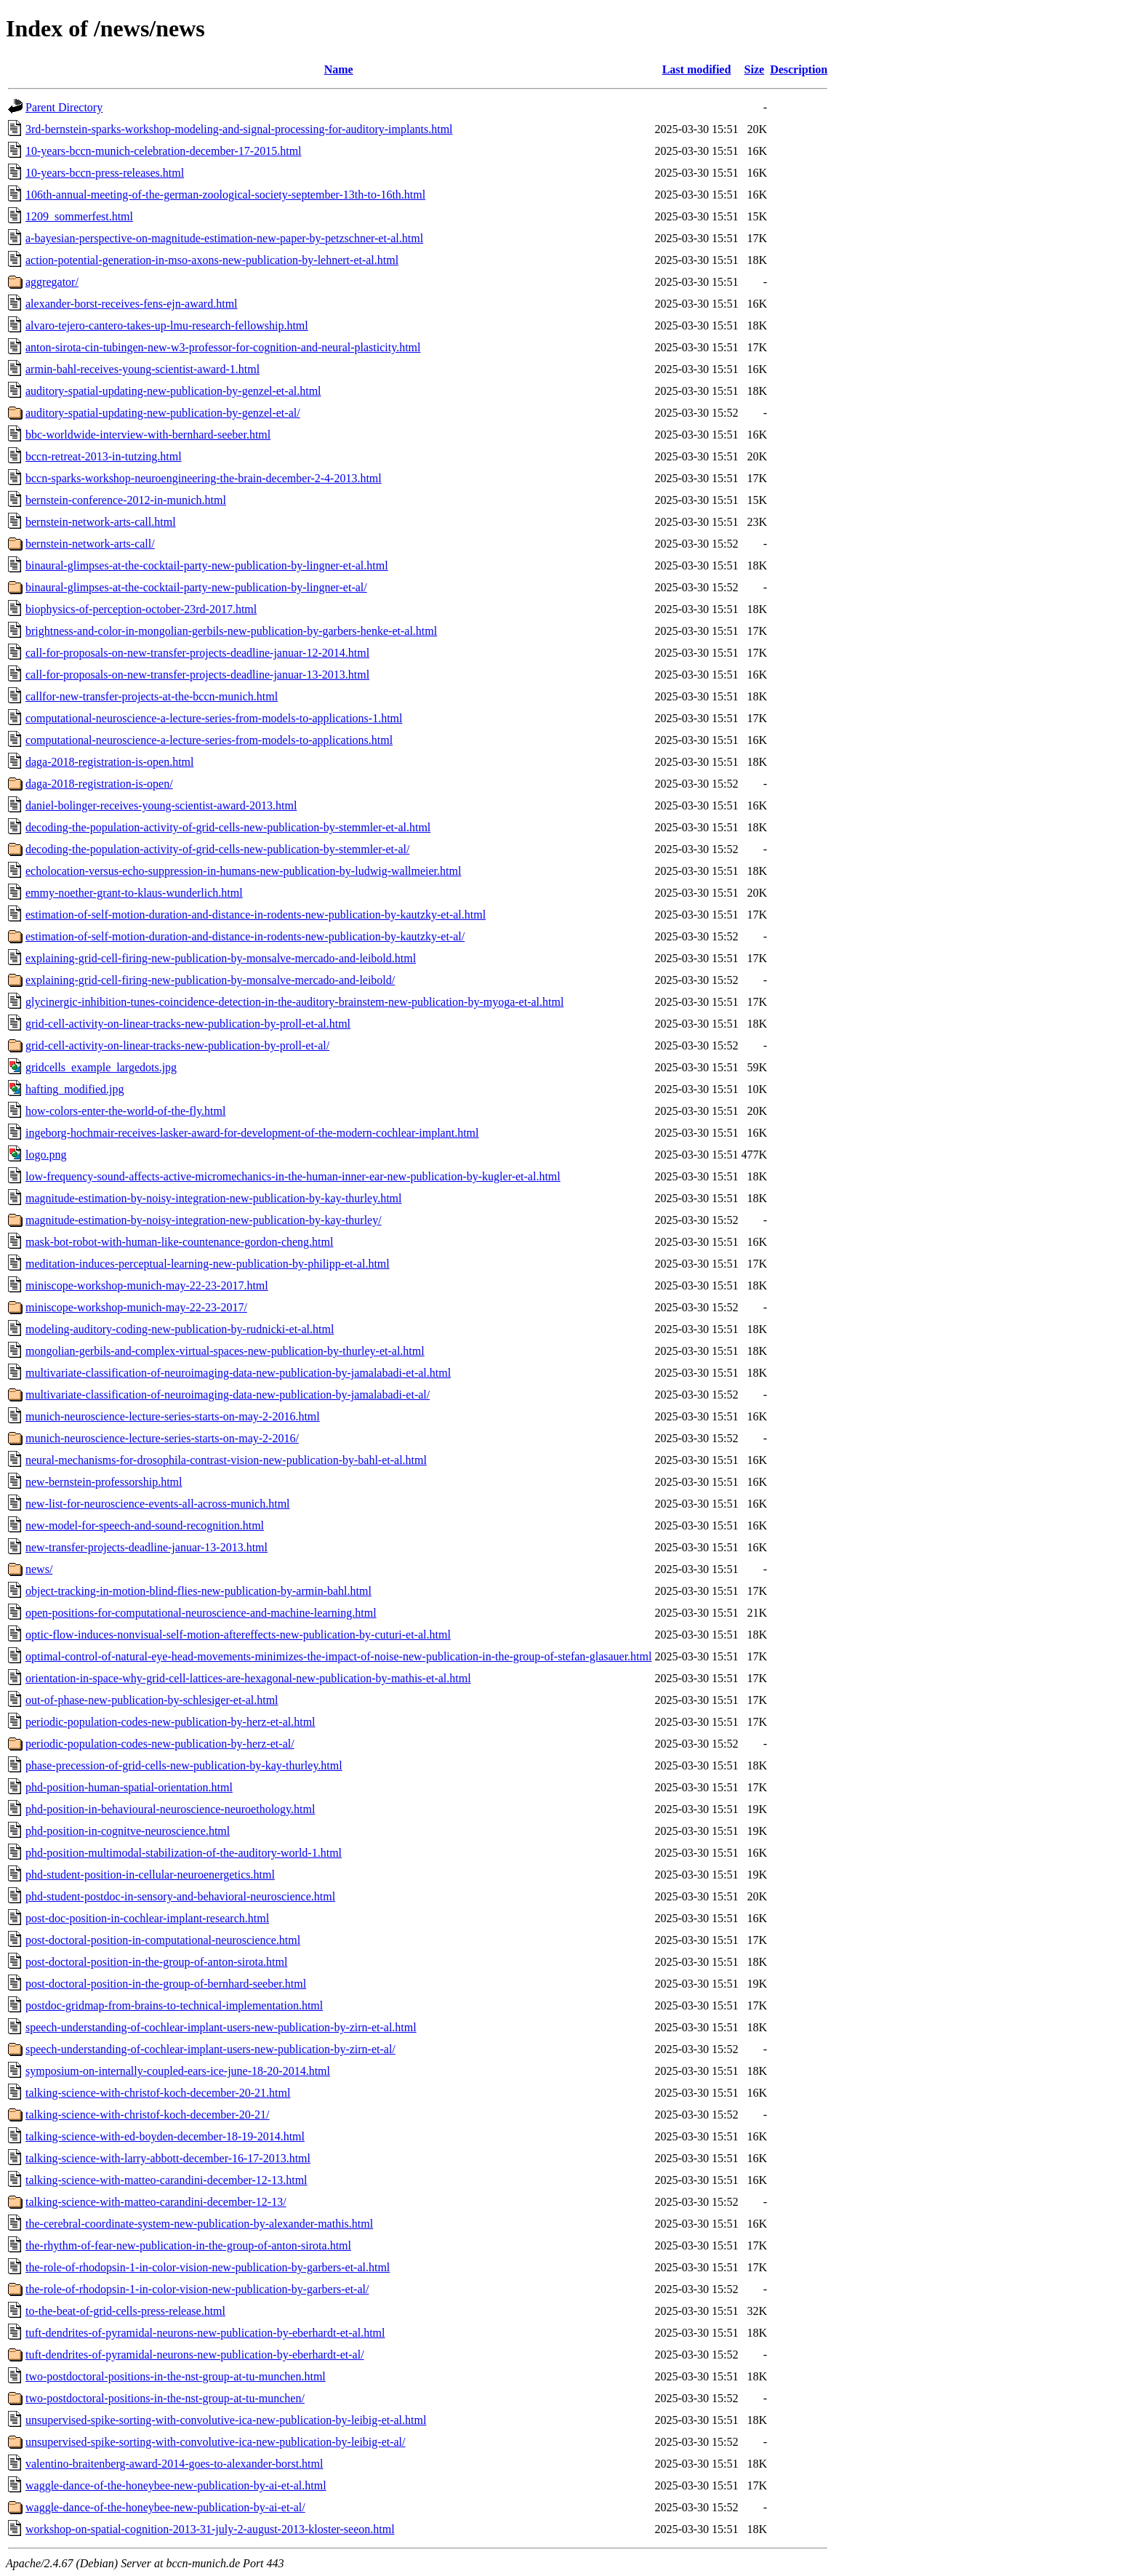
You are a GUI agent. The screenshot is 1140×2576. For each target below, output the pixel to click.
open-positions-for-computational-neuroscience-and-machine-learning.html (201, 1613)
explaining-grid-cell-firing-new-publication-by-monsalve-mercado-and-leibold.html (220, 958)
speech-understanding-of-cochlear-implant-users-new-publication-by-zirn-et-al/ (210, 2049)
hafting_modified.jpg (74, 1089)
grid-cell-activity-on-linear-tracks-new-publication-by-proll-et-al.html (187, 1023)
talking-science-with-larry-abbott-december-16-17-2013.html (167, 2158)
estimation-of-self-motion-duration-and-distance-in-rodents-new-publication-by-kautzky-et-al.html (255, 914)
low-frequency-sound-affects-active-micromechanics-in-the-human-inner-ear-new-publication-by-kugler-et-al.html (293, 1176)
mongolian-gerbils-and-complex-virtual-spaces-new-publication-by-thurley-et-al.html (225, 1351)
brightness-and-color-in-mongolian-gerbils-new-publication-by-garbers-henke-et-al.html (231, 631)
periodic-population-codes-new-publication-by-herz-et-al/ (159, 1743)
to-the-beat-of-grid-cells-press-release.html (125, 2311)
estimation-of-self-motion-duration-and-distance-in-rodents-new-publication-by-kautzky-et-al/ (245, 936)
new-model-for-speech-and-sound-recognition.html (144, 1525)
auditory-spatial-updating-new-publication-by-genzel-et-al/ (162, 413)
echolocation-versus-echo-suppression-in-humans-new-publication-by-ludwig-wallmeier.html (243, 871)
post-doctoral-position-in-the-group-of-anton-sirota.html (156, 1962)
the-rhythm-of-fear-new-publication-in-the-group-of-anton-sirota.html (188, 2245)
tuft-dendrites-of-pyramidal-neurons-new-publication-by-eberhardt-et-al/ (194, 2354)
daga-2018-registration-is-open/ (99, 783)
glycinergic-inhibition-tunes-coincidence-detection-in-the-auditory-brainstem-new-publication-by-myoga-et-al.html (294, 1002)
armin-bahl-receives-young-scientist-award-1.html (142, 369)
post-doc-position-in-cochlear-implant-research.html (147, 1918)
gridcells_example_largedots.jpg (101, 1067)
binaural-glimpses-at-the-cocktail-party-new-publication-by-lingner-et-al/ (196, 587)
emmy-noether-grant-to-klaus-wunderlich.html (134, 893)
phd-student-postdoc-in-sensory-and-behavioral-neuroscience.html (180, 1896)
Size (754, 69)
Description (798, 69)
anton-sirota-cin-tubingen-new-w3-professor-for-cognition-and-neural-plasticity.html (222, 347)
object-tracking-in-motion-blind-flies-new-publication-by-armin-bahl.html (198, 1591)
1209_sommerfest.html (79, 216)
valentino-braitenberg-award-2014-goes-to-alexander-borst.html (174, 2463)
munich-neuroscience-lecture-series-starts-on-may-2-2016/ (162, 1438)
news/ (38, 1569)
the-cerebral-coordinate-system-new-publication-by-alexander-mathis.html (199, 2223)
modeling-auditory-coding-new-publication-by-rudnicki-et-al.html (179, 1329)
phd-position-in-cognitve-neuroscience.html (127, 1831)
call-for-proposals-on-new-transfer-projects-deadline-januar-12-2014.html (197, 653)
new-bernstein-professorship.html (103, 1482)
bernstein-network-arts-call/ (90, 543)
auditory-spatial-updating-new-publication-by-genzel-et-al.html (173, 391)
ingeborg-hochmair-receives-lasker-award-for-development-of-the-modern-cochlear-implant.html (251, 1133)
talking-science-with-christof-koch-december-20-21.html (157, 2093)
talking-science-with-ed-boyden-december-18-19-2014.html (165, 2136)
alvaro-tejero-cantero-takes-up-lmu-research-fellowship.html (166, 325)
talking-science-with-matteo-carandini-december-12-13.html (166, 2180)
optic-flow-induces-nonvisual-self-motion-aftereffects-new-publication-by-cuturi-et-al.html (238, 1634)
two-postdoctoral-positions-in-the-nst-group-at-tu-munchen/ (165, 2398)
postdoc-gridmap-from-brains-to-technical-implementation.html (174, 2005)
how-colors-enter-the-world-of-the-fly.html (125, 1111)
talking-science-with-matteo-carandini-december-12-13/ (155, 2202)
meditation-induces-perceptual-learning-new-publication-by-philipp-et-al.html (207, 1263)
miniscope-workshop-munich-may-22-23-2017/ (136, 1307)
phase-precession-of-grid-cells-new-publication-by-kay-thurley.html (183, 1765)
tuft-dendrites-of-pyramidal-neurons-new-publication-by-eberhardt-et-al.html (205, 2333)
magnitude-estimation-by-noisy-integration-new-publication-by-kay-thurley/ (203, 1220)
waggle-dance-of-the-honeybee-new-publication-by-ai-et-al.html (175, 2485)
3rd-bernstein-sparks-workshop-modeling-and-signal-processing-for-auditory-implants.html (239, 129)
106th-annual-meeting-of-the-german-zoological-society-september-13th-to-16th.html (225, 194)
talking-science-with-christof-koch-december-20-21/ (147, 2114)
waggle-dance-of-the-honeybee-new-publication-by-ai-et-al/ (165, 2507)
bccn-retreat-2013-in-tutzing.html (103, 456)
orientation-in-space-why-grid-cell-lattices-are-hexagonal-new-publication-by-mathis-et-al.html (248, 1678)
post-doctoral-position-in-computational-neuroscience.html (162, 1940)
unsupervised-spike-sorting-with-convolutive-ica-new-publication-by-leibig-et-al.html (225, 2420)
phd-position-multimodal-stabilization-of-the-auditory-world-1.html (183, 1853)
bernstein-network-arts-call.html (100, 522)
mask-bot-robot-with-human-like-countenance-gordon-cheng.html (179, 1242)
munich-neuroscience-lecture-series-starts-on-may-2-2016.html (172, 1416)
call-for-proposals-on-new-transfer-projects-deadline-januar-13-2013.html (197, 674)
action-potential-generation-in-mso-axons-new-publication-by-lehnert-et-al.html (211, 260)
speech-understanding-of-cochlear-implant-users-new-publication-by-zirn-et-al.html (221, 2027)
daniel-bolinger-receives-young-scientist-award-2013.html (161, 805)
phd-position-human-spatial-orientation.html (129, 1787)
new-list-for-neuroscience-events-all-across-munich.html (157, 1503)
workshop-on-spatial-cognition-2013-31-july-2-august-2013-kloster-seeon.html (210, 2529)
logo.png (45, 1154)
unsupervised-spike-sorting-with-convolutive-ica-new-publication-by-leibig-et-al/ (215, 2442)
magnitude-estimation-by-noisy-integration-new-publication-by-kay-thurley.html (213, 1198)
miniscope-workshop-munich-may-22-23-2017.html (146, 1285)
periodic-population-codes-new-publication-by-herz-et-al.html (170, 1722)
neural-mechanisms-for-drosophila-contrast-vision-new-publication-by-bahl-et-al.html (226, 1460)
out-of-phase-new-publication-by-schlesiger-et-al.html (151, 1700)
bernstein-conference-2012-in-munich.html (125, 500)
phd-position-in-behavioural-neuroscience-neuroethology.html (170, 1809)
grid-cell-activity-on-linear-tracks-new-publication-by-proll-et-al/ (177, 1045)
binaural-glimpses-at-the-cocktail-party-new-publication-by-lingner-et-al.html (206, 565)
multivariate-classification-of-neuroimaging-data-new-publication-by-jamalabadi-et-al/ (227, 1394)
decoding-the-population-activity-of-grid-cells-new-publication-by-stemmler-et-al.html (227, 827)
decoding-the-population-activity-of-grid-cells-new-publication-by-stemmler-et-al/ (217, 849)
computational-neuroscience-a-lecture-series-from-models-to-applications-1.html (213, 718)
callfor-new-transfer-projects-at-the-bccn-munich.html (151, 696)
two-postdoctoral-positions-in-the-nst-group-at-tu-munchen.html (175, 2376)
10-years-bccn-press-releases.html (104, 173)
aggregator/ (52, 282)
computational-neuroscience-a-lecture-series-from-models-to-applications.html (209, 740)
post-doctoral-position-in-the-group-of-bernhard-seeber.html (165, 1983)
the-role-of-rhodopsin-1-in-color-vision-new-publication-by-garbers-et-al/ (197, 2289)
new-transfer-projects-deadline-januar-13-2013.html (146, 1547)
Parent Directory (64, 107)
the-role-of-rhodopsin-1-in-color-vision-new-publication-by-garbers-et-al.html (207, 2267)
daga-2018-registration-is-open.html (109, 762)
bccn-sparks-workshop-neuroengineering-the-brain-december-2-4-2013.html (203, 478)
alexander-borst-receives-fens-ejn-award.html (131, 303)
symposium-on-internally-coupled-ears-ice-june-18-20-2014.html (177, 2071)
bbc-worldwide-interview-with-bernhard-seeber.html (147, 434)
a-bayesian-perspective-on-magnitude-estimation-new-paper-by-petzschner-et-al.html (224, 238)
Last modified (696, 69)
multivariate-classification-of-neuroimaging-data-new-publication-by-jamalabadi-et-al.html (238, 1373)
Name (338, 69)
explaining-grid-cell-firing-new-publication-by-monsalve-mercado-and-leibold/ (210, 980)
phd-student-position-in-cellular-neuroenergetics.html (150, 1874)
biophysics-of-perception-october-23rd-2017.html (141, 609)
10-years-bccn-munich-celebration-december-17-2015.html (163, 151)
